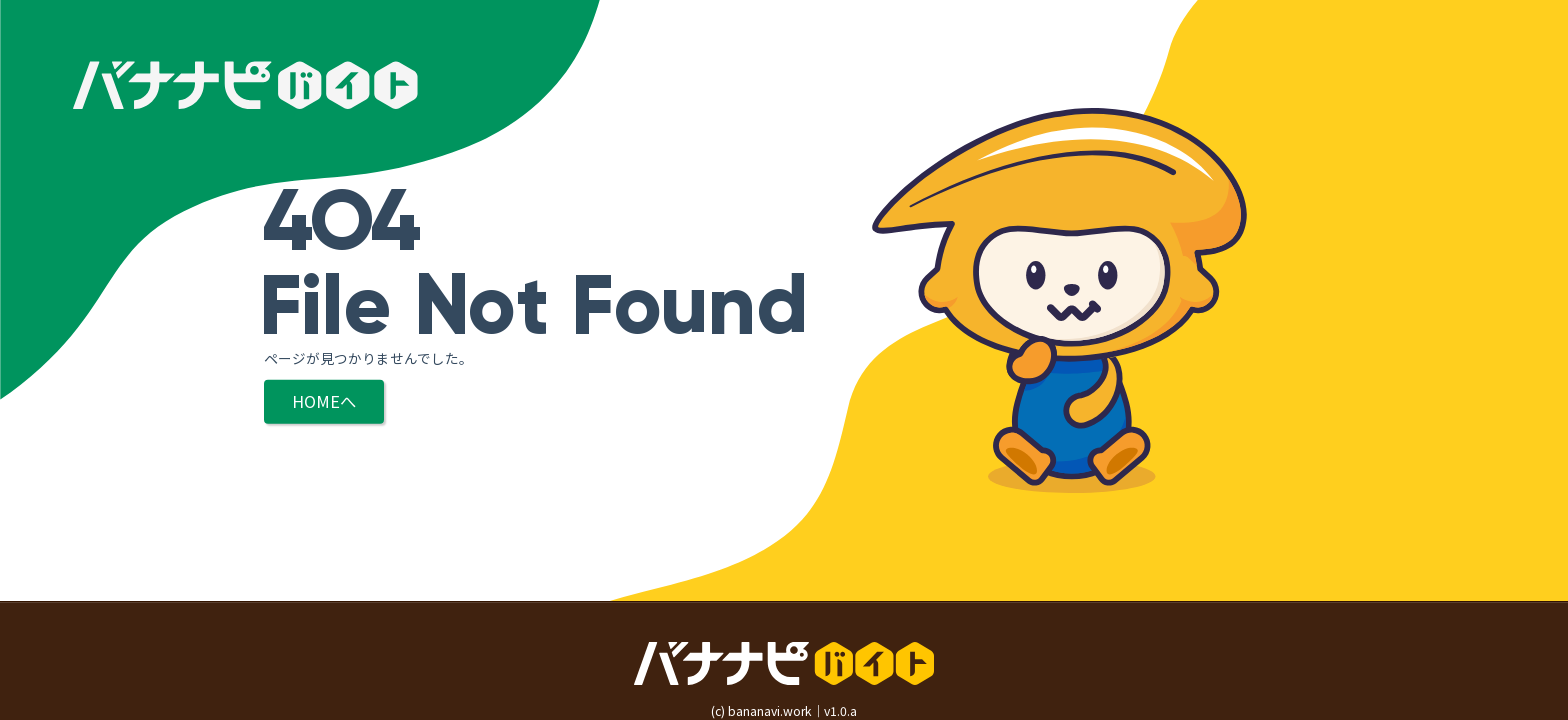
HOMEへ (324, 401)
